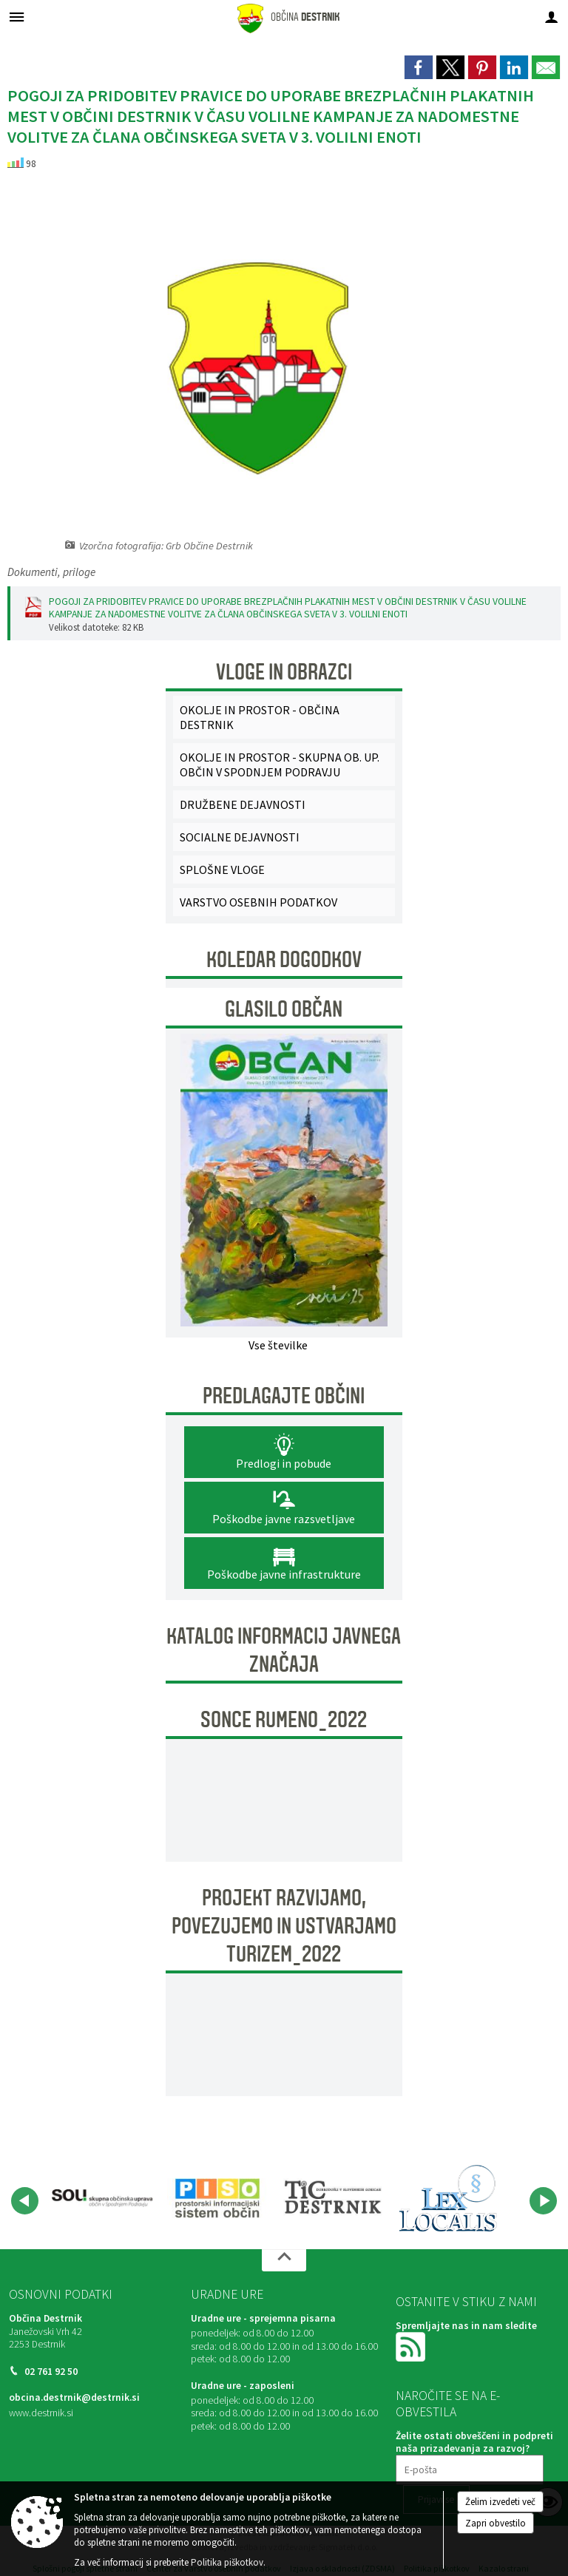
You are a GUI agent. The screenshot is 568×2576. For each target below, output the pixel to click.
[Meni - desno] (551, 16)
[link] (418, 67)
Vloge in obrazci (284, 672)
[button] (24, 2200)
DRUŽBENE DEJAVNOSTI (242, 804)
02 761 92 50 (51, 2371)
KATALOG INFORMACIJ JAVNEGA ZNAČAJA (283, 1650)
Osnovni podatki (60, 2294)
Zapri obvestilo (495, 2523)
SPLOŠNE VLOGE (222, 869)
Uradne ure (227, 2294)
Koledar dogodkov (284, 960)
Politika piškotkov (227, 2562)
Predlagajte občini (284, 1396)
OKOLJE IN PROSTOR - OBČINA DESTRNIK (259, 717)
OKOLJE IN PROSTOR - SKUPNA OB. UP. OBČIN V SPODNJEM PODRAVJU (279, 764)
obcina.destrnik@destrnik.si (74, 2397)
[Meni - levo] (16, 16)
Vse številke (278, 1345)
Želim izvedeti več (500, 2501)
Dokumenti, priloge (51, 572)
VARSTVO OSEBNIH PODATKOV (258, 902)
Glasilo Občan (283, 1009)
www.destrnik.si (41, 2413)
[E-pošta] (470, 2470)
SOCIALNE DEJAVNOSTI (240, 837)
